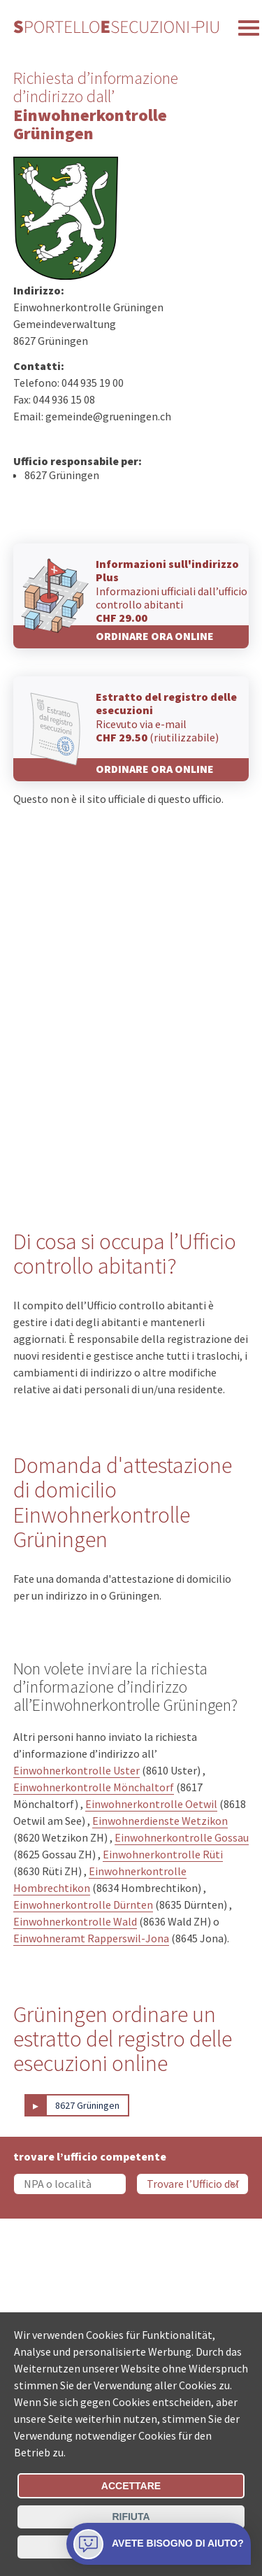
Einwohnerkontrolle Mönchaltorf (93, 1787)
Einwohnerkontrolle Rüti (163, 1854)
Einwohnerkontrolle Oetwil (151, 1804)
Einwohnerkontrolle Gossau (182, 1837)
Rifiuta (131, 2516)
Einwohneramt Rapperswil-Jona (91, 1938)
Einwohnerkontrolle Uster (76, 1770)
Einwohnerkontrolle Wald (75, 1921)
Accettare (131, 2485)
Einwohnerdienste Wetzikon (160, 1821)
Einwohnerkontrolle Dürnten (83, 1905)
